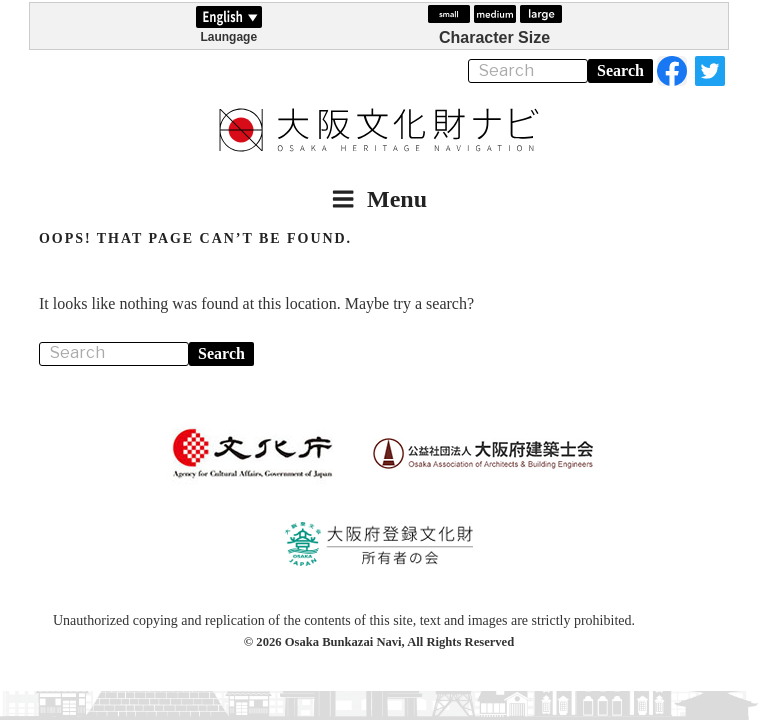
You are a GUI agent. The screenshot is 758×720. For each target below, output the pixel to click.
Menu (379, 199)
